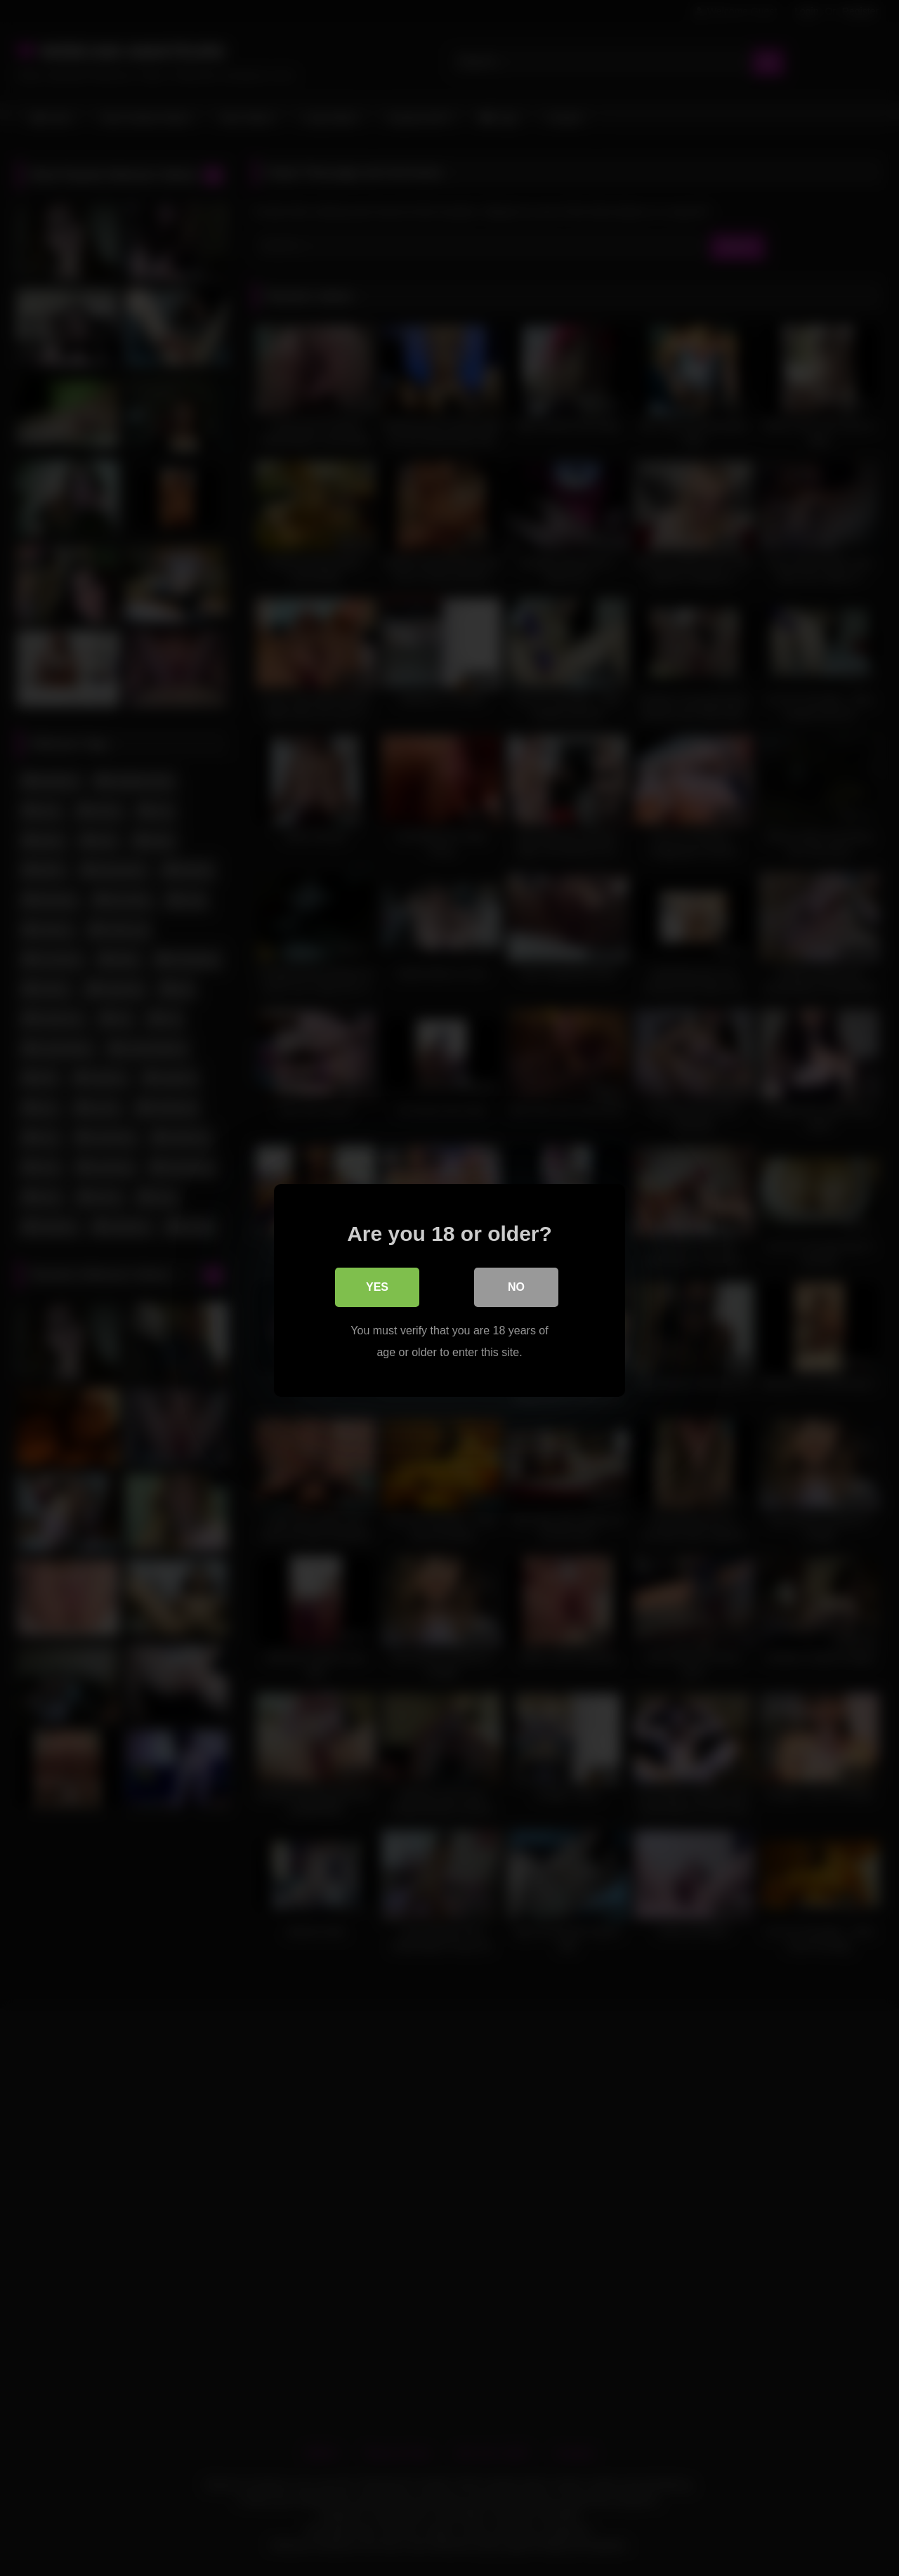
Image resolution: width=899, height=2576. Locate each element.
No (516, 1284)
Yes (377, 1284)
